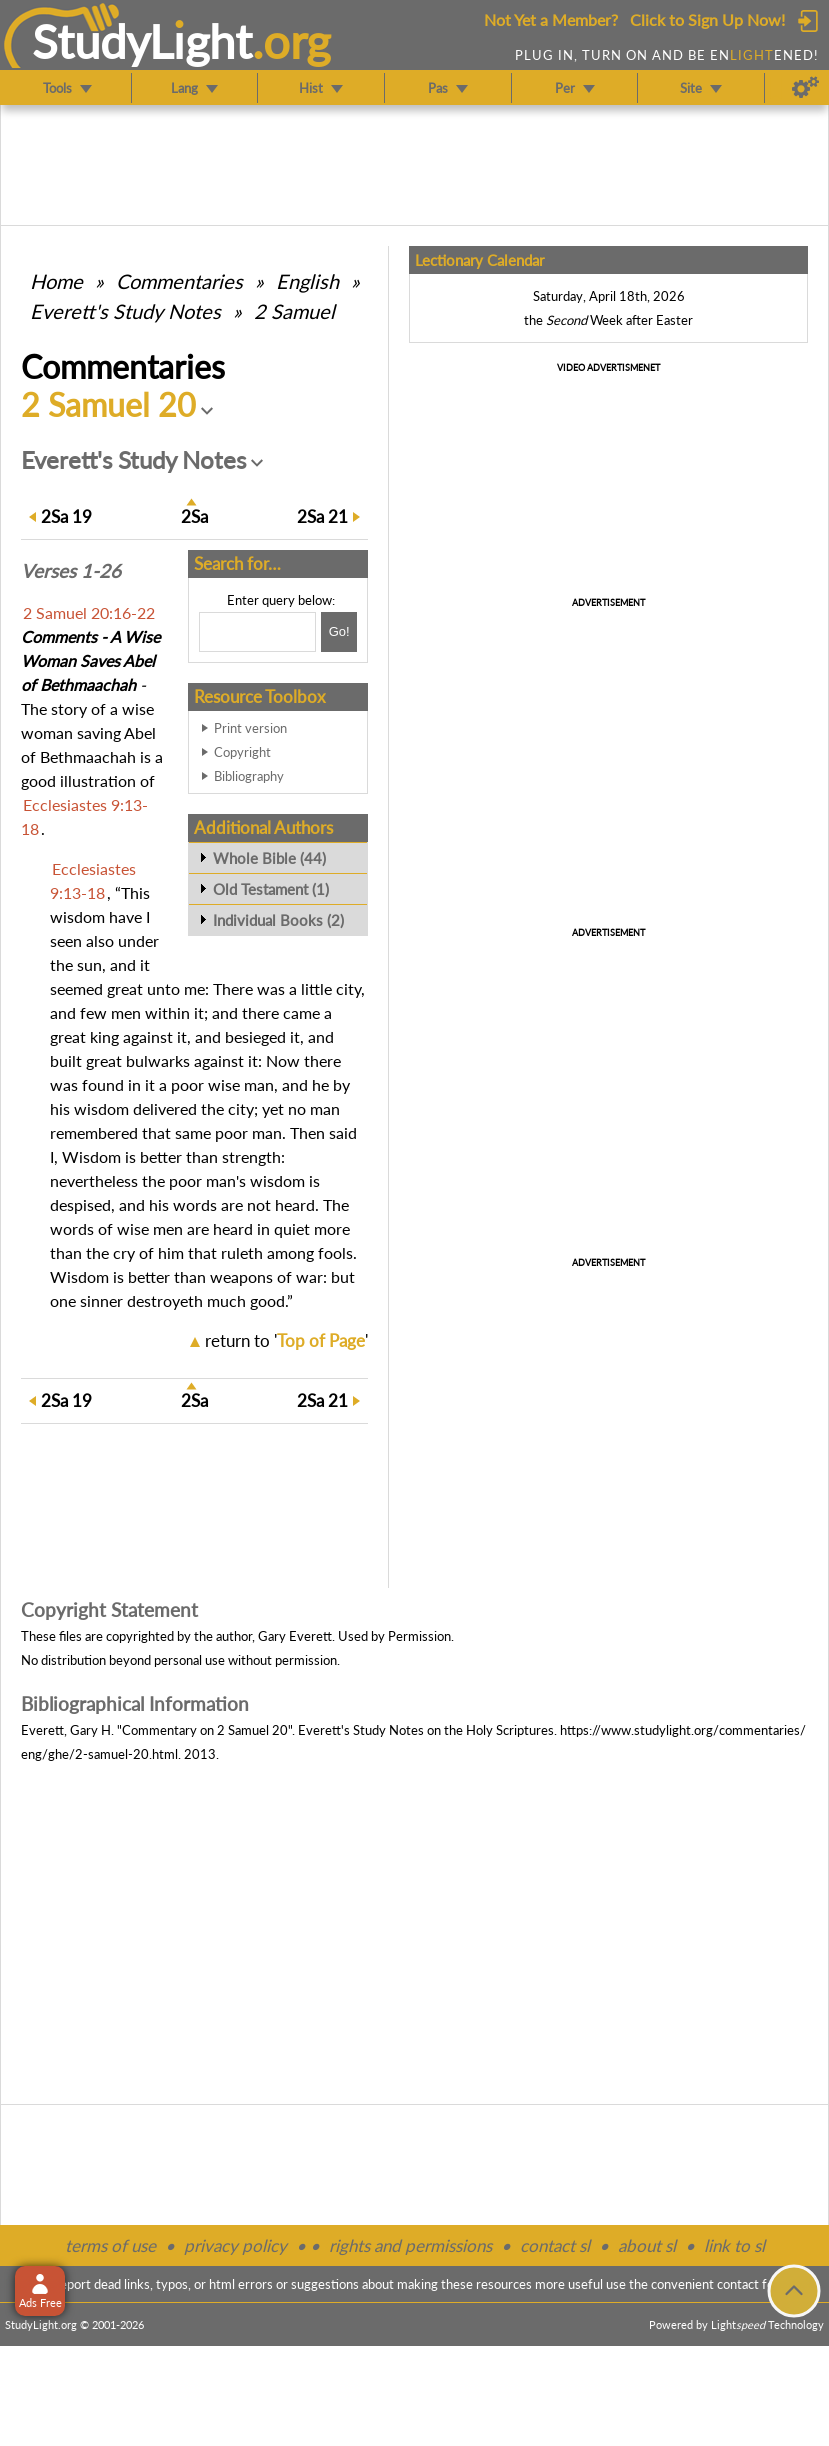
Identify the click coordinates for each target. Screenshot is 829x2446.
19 (66, 516)
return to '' (286, 1340)
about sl (647, 2245)
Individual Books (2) (278, 920)
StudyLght (142, 41)
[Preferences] (805, 88)
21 (322, 516)
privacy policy (235, 2245)
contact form (753, 2284)
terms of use (110, 2245)
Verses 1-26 (71, 571)
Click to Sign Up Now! (707, 19)
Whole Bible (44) (269, 858)
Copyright (242, 752)
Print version (250, 728)
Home (56, 281)
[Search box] (257, 632)
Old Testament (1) (271, 889)
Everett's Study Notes (125, 311)
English (307, 281)
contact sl (555, 2245)
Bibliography (249, 776)
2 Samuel (294, 311)
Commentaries (179, 281)
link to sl (734, 2245)
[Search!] (339, 632)
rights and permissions (410, 2245)
